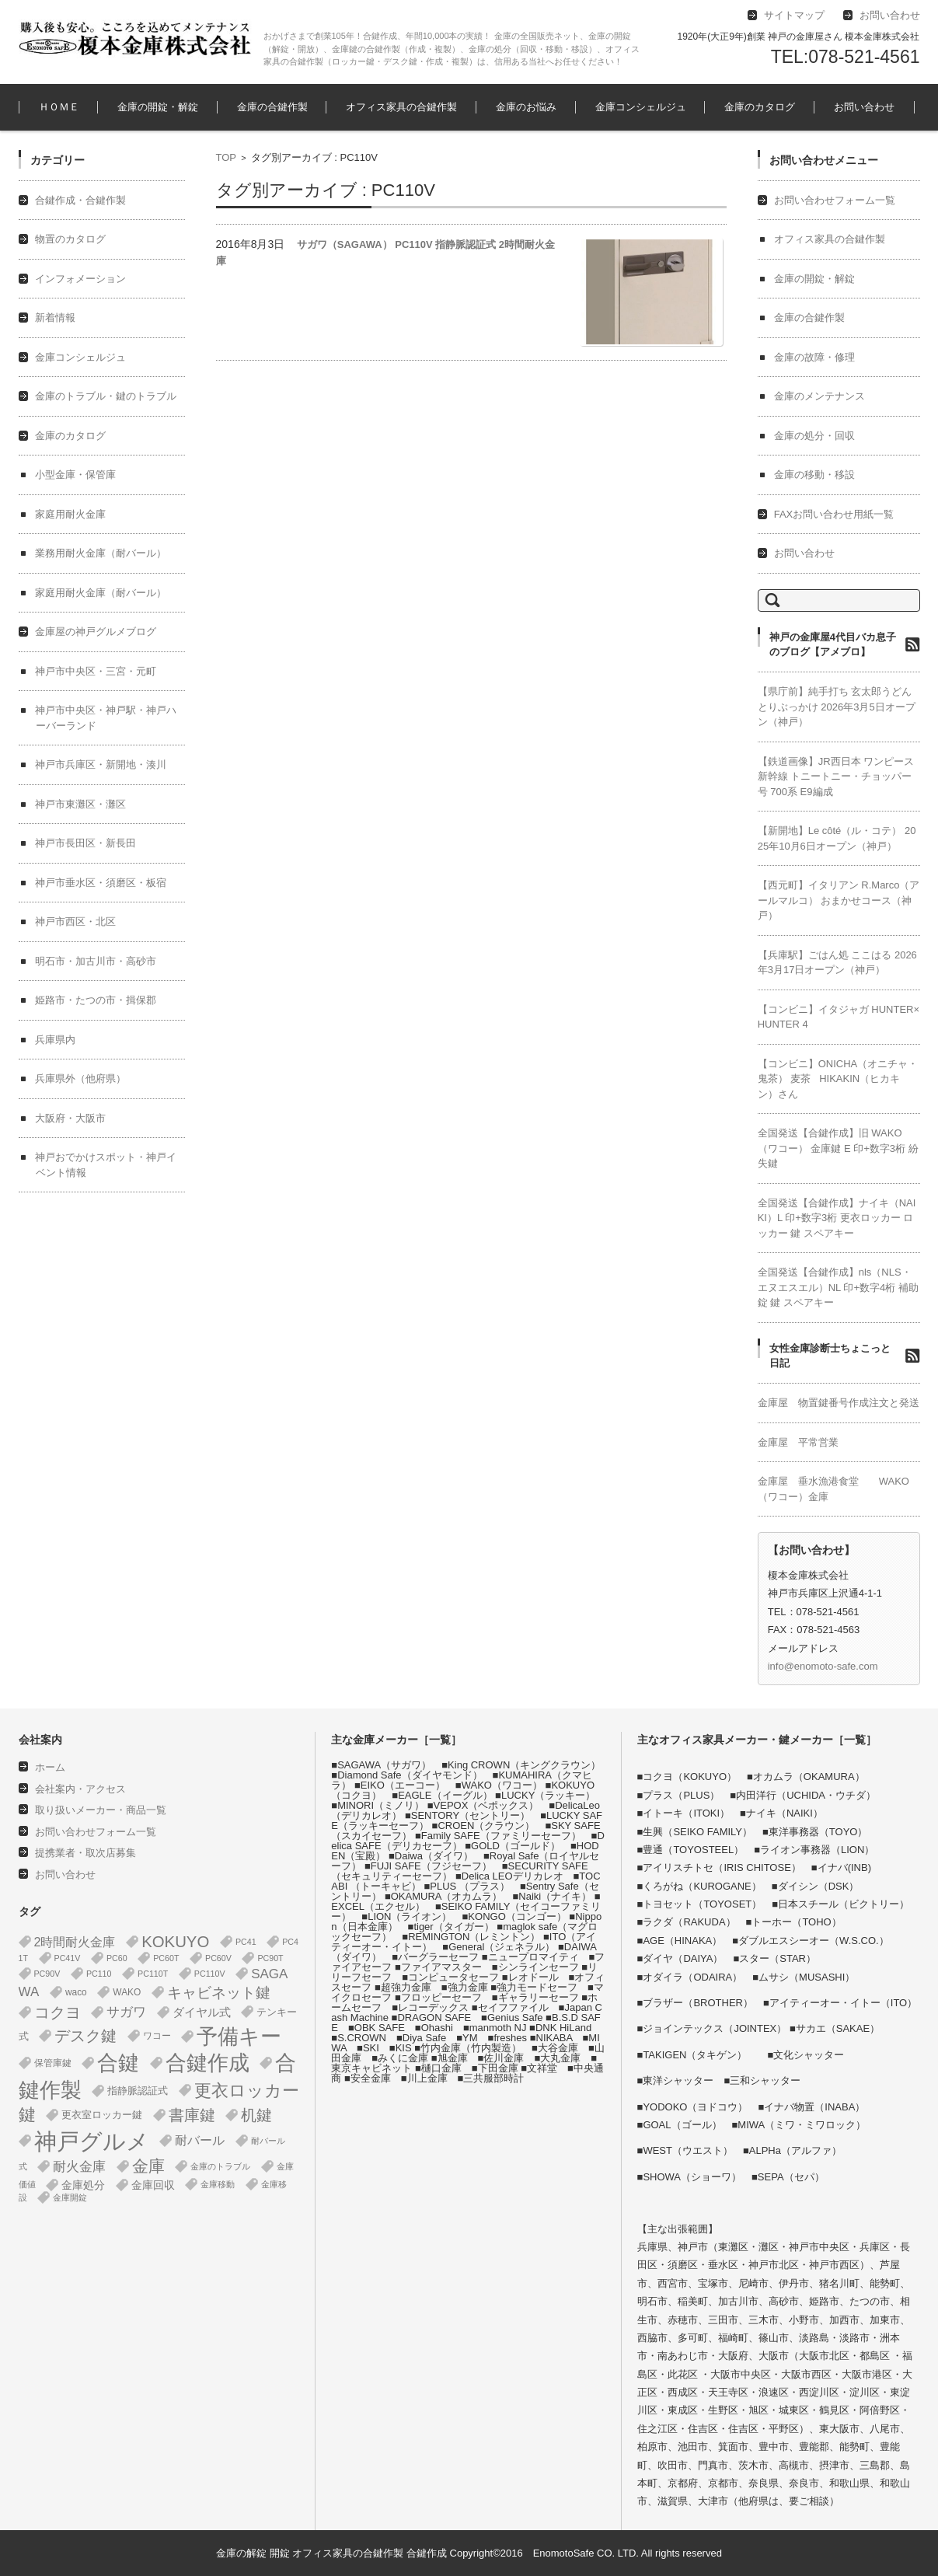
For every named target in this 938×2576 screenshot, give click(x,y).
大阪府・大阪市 (70, 1118)
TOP (226, 157)
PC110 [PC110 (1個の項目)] (99, 1973)
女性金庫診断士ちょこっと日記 (830, 1356)
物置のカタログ (70, 239)
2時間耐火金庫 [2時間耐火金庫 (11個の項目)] (75, 1942)
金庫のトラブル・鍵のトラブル (105, 396)
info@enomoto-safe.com (823, 1666)
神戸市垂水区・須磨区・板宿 (100, 882)
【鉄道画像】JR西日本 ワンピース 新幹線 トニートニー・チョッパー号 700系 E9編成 (836, 777)
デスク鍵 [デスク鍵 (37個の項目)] (85, 2035)
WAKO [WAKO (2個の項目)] (127, 1992)
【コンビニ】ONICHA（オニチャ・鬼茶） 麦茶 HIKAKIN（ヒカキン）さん (838, 1079)
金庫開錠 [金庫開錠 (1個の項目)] (70, 2197)
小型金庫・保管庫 (75, 474)
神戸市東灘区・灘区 (80, 804)
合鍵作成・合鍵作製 (80, 200)
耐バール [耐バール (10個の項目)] (200, 2140)
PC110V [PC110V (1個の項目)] (209, 1973)
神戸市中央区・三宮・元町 (95, 671)
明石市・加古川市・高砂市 (95, 961)
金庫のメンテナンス (819, 396)
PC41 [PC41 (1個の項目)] (245, 1941)
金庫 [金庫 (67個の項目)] (148, 2166)
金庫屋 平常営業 (798, 1442)
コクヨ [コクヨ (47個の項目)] (57, 2012)
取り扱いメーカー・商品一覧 (100, 1810)
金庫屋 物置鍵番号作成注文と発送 (838, 1402)
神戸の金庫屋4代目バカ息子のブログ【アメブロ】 (832, 644)
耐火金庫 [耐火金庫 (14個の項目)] (79, 2166)
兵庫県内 (55, 1039)
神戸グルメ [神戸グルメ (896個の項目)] (91, 2141)
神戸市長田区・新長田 (85, 843)
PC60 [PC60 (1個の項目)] (116, 1958)
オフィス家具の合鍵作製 (401, 107)
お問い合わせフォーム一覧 (834, 200)
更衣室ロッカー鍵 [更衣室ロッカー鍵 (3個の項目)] (101, 2114)
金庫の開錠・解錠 (157, 107)
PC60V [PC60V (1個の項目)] (218, 1958)
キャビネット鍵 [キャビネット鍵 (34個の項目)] (218, 1992)
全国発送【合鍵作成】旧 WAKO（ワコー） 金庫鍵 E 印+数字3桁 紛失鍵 (838, 1148)
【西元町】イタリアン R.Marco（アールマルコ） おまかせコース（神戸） (839, 900)
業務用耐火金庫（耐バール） (100, 553)
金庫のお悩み (526, 107)
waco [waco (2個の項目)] (76, 1992)
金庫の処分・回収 (814, 436)
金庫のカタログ (759, 107)
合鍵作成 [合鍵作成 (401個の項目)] (207, 2063)
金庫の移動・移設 (814, 474)
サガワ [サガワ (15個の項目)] (126, 2012)
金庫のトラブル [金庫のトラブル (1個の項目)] (220, 2166)
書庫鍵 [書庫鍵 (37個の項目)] (192, 2115)
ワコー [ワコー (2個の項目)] (157, 2035)
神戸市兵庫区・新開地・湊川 (100, 764)
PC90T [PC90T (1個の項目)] (270, 1958)
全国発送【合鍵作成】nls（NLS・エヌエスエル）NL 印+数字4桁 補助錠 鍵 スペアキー (838, 1287)
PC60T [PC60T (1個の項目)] (166, 1958)
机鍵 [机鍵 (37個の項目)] (256, 2115)
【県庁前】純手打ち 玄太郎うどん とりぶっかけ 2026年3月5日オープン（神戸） (836, 707)
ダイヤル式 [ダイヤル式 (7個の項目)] (202, 2012)
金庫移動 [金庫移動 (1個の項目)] (218, 2184)
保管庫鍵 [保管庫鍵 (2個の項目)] (52, 2063)
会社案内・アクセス (80, 1789)
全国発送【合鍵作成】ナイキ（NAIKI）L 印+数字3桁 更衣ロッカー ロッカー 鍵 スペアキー (837, 1218)
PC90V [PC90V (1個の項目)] (47, 1973)
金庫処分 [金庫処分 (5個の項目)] (83, 2185)
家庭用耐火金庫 (70, 514)
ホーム (50, 1767)
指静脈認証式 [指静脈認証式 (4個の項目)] (137, 2090)
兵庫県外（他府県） (80, 1078)
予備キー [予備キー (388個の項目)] (239, 2036)
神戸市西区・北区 (75, 921)
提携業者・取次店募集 (85, 1853)
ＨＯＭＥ (59, 107)
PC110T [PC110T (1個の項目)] (153, 1973)
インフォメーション (80, 278)
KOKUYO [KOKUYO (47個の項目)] (175, 1941)
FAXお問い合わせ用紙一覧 (834, 514)
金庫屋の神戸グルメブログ (95, 631)
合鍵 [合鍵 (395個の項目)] (118, 2063)
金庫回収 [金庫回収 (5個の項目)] (153, 2185)
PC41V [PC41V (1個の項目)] (67, 1958)
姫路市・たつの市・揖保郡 (95, 1000)
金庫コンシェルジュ (640, 107)
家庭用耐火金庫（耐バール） (100, 593)
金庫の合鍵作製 (272, 107)
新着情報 (55, 317)
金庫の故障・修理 (814, 357)
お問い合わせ (864, 107)
